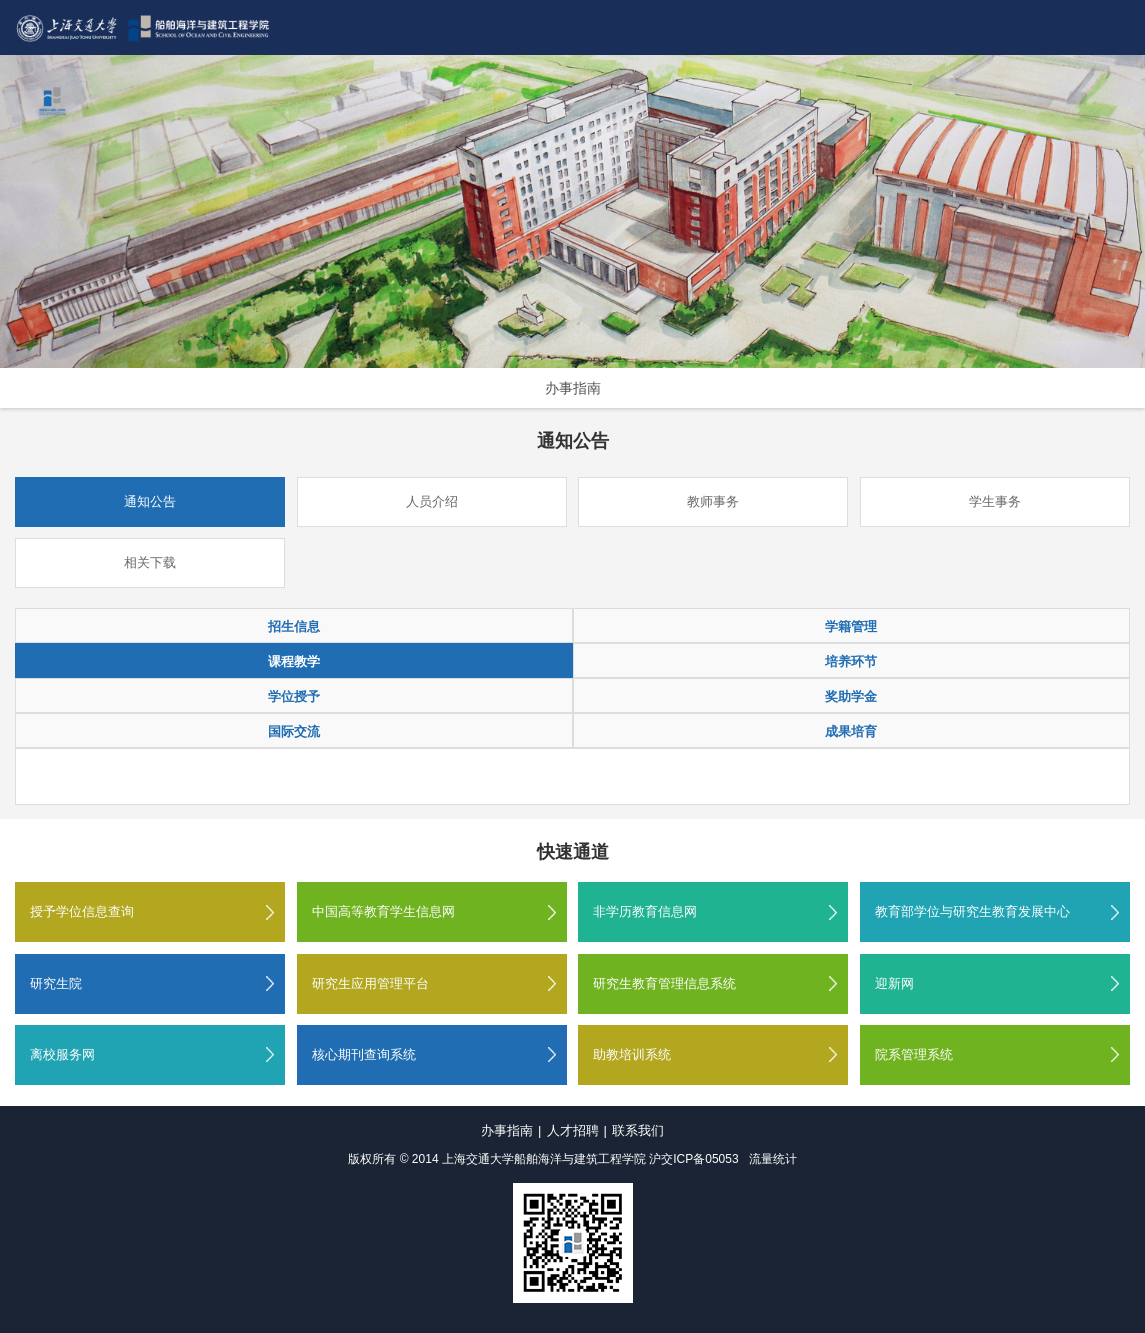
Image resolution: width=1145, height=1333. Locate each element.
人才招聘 (573, 1130)
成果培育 (851, 731)
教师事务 (713, 501)
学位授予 (294, 696)
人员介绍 (432, 501)
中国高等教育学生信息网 (383, 911)
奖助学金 (851, 696)
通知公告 (150, 501)
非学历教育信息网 (645, 911)
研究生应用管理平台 (370, 983)
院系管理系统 (914, 1054)
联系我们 (638, 1130)
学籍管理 (851, 626)
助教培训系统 (632, 1054)
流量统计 (773, 1159)
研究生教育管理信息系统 (664, 983)
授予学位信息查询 (82, 911)
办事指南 (573, 388)
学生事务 (995, 501)
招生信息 (294, 626)
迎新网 (894, 983)
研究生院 (56, 983)
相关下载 (150, 562)
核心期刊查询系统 (364, 1054)
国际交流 (294, 731)
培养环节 (851, 661)
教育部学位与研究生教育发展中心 (972, 911)
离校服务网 (62, 1054)
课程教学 (294, 661)
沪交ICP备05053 (693, 1159)
